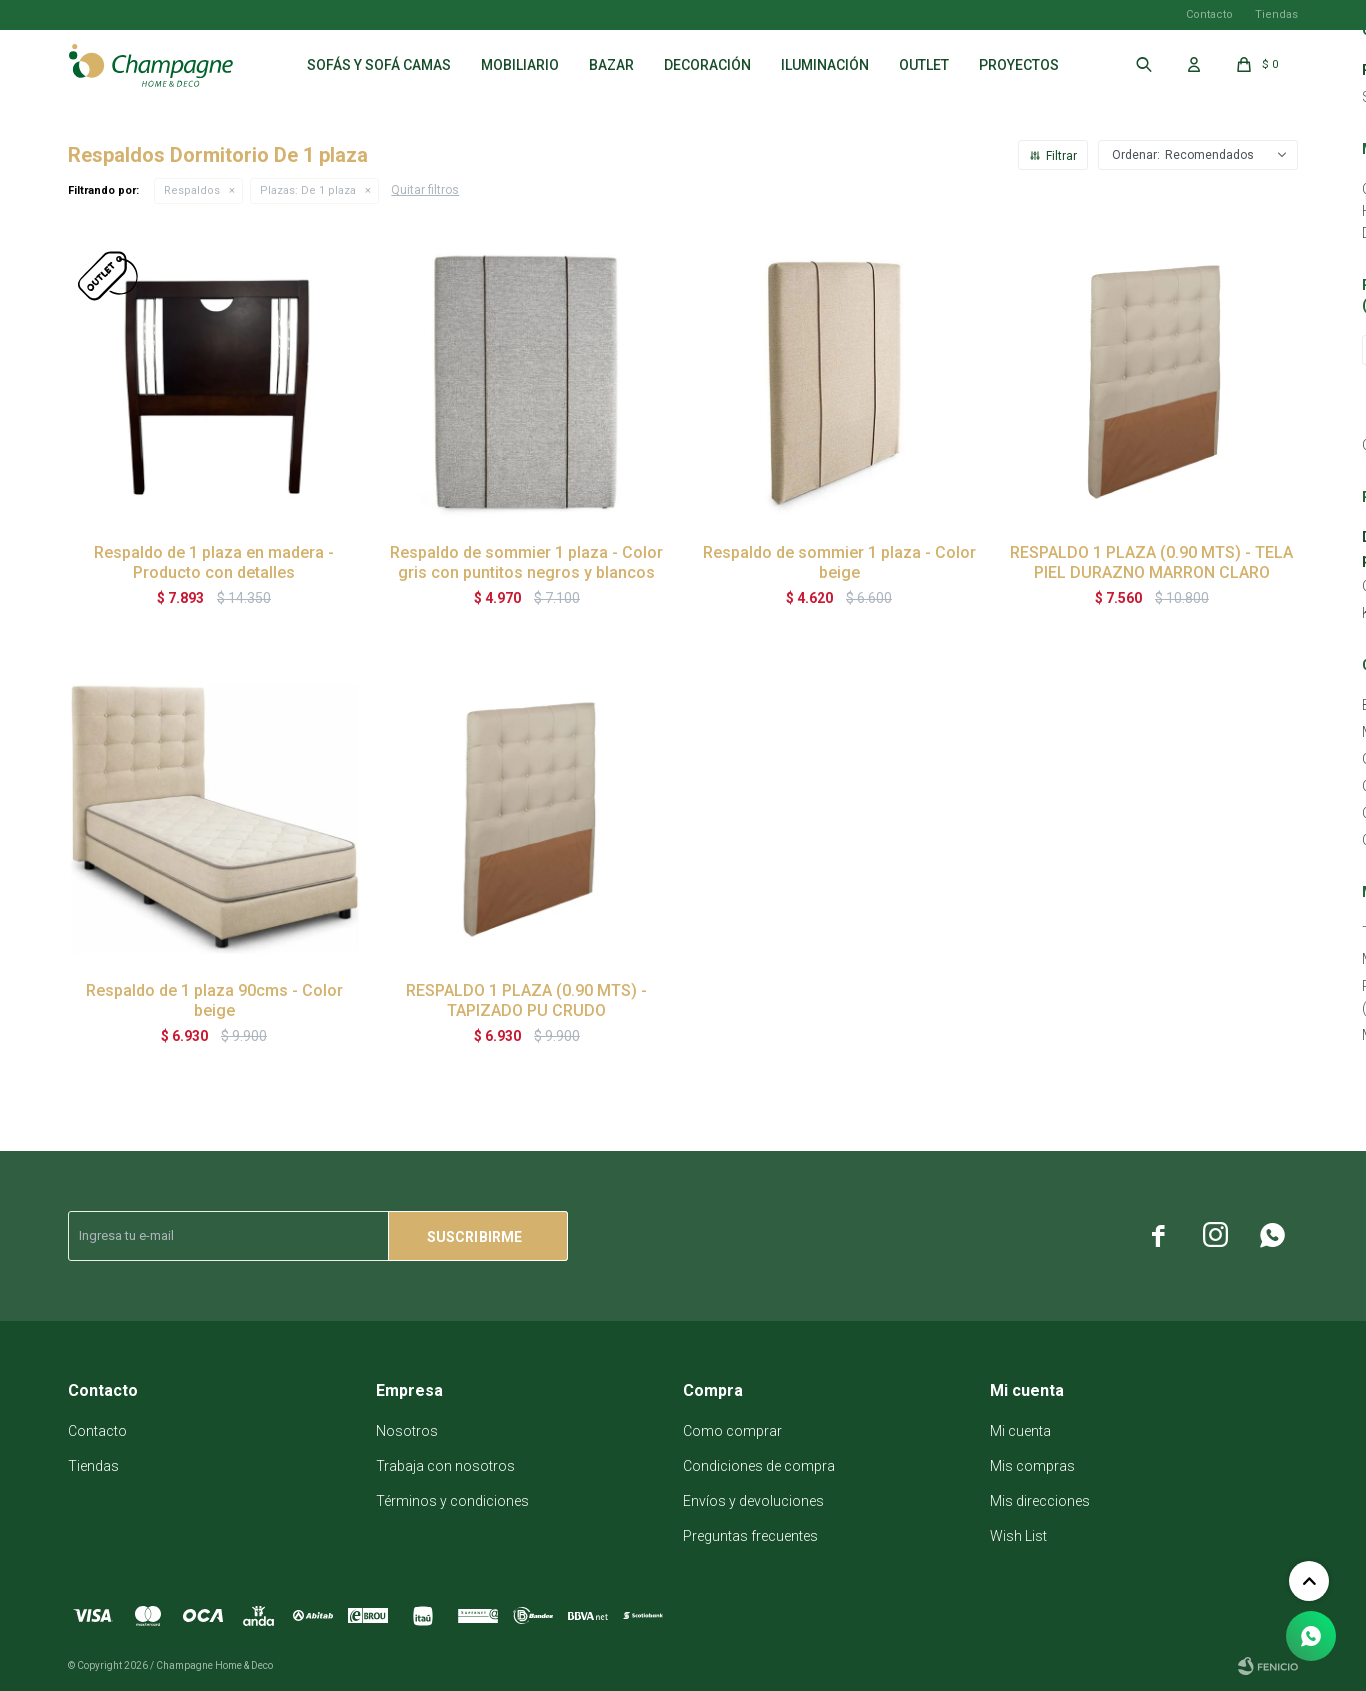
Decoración (707, 65)
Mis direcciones (1040, 1501)
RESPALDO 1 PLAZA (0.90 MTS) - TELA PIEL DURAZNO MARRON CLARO (1151, 562)
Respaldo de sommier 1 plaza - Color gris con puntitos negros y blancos (526, 562)
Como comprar (732, 1431)
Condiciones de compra (759, 1466)
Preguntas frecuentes (750, 1536)
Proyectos (1019, 65)
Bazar (611, 65)
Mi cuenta (1020, 1431)
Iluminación (825, 65)
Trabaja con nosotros (445, 1466)
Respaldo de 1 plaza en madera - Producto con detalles (214, 562)
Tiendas (1276, 14)
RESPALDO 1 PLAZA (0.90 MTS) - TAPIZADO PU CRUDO (526, 1000)
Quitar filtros (425, 190)
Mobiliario (520, 65)
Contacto (1209, 14)
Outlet (924, 65)
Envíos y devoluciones (753, 1501)
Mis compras (1032, 1466)
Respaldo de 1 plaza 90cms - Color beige (214, 1000)
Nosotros (407, 1431)
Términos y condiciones (452, 1501)
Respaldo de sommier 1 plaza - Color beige (839, 562)
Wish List (1018, 1536)
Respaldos (192, 190)
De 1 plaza (308, 190)
